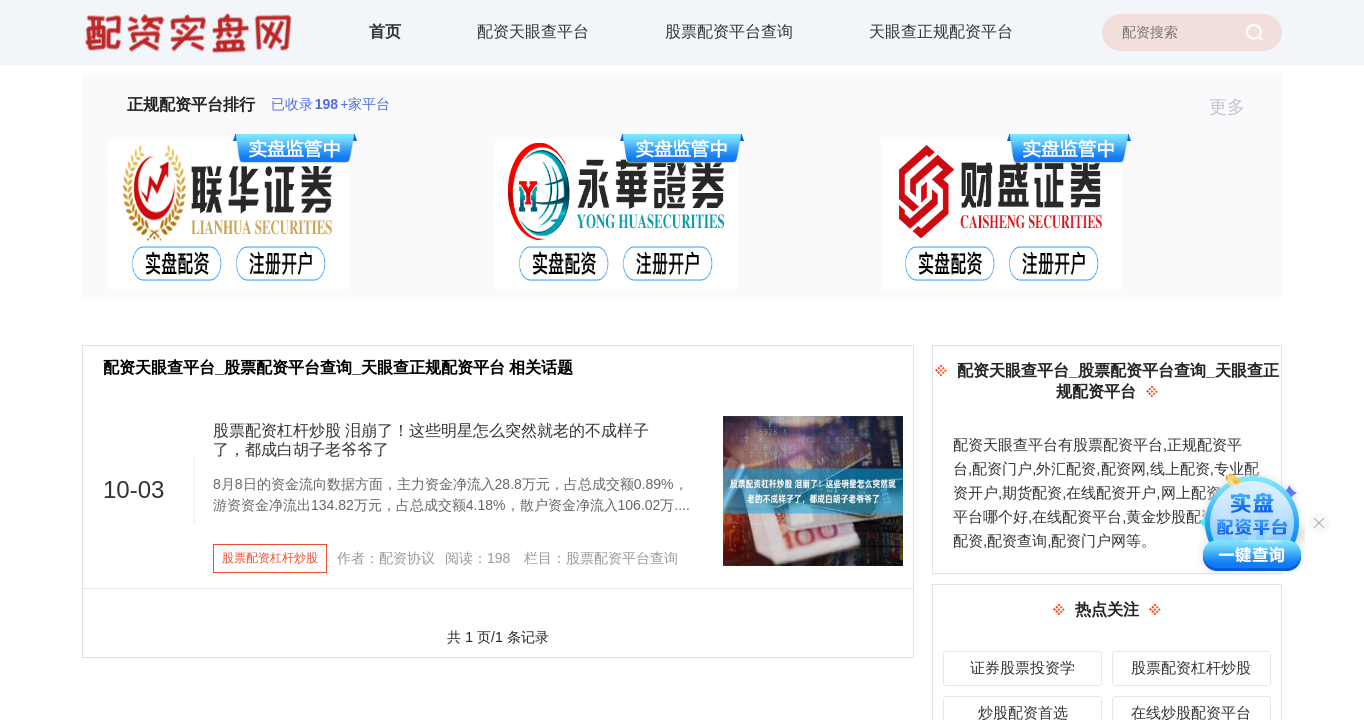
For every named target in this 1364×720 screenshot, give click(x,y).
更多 (1235, 107)
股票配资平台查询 (729, 31)
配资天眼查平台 (533, 31)
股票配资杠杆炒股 (270, 558)
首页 (385, 31)
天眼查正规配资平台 (941, 31)
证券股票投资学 (1022, 667)
